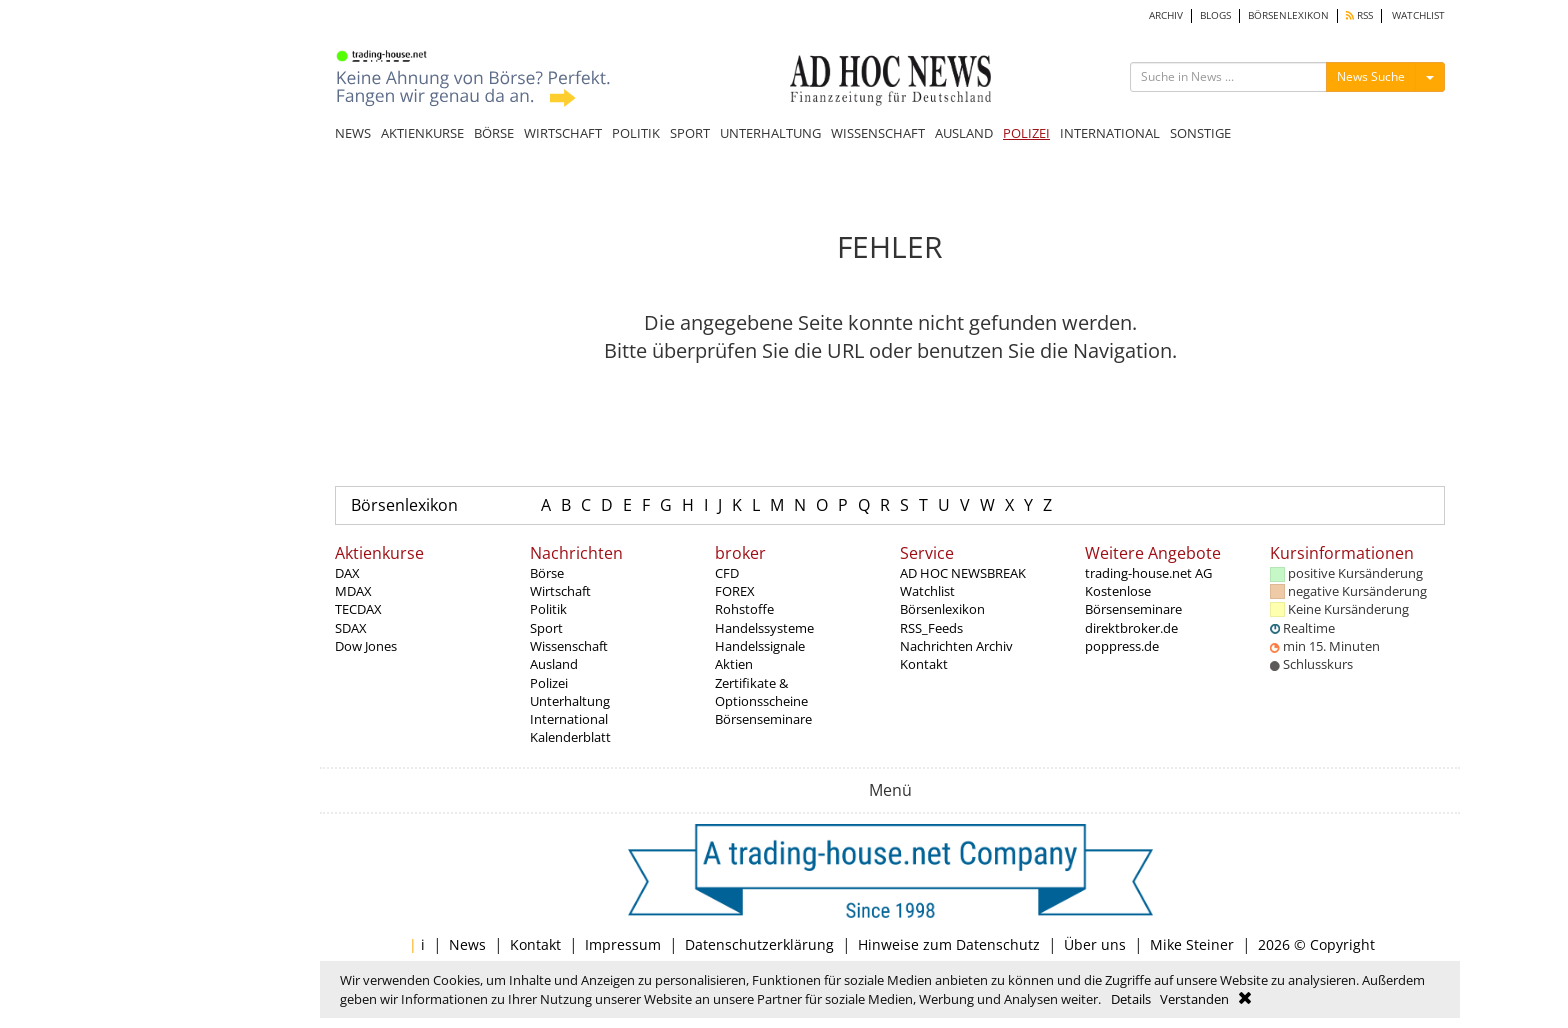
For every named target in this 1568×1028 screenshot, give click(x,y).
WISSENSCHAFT (878, 133)
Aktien (734, 664)
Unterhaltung (570, 701)
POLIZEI (1026, 133)
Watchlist (927, 591)
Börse (547, 573)
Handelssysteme (764, 628)
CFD (727, 573)
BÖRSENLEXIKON (1288, 15)
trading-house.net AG (1148, 573)
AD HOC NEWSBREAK (963, 573)
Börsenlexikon (404, 505)
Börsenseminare (763, 719)
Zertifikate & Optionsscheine (761, 692)
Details (1131, 999)
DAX (347, 573)
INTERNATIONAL (1110, 133)
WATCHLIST (1418, 15)
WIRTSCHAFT (563, 133)
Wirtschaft (560, 591)
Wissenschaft (569, 646)
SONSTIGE (1200, 133)
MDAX (353, 591)
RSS (1359, 15)
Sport (546, 628)
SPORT (690, 133)
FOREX (735, 591)
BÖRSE (494, 133)
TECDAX (358, 609)
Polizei (549, 683)
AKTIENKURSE (422, 133)
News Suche (1371, 76)
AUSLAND (964, 133)
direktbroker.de (1131, 628)
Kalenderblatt (570, 737)
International (569, 719)
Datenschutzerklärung (759, 944)
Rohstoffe (744, 609)
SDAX (351, 628)
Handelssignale (760, 646)
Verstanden (1194, 999)
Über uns (1095, 944)
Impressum (623, 944)
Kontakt (924, 664)
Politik (548, 609)
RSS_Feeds (931, 628)
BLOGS (1215, 15)
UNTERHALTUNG (770, 133)
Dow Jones (366, 646)
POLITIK (636, 133)
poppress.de (1122, 646)
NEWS (353, 133)
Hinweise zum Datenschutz (949, 944)
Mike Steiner (1192, 944)
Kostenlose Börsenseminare (1133, 600)
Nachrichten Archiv (956, 646)
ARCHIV (1166, 15)
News (467, 944)
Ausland (554, 664)
